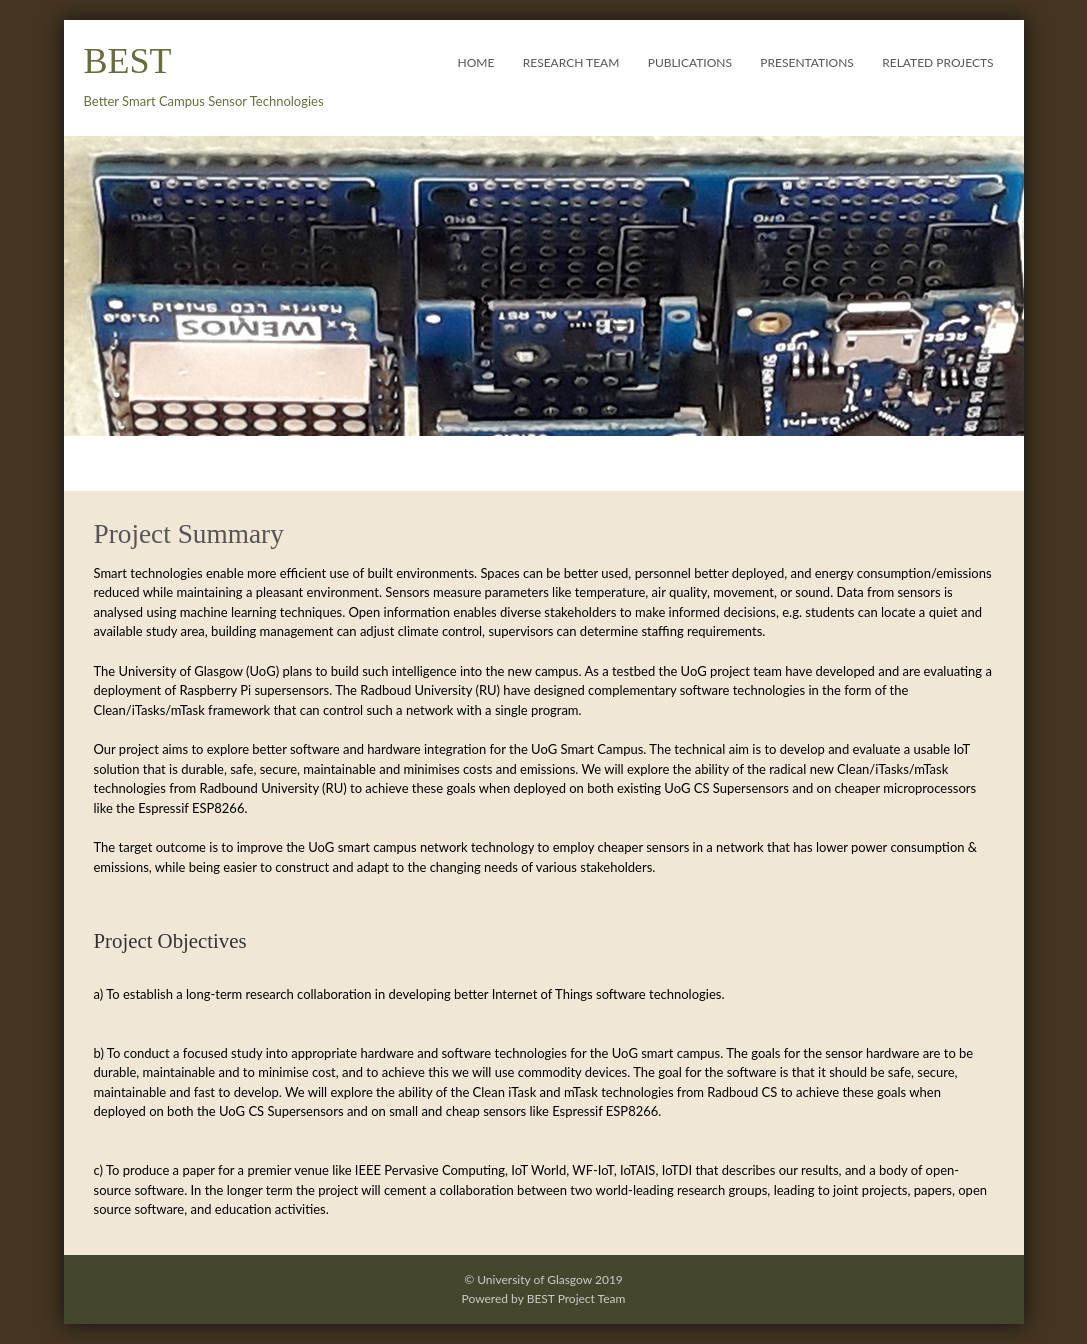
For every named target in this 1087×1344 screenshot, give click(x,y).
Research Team (571, 62)
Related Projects (937, 62)
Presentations (807, 62)
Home (476, 62)
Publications (690, 62)
